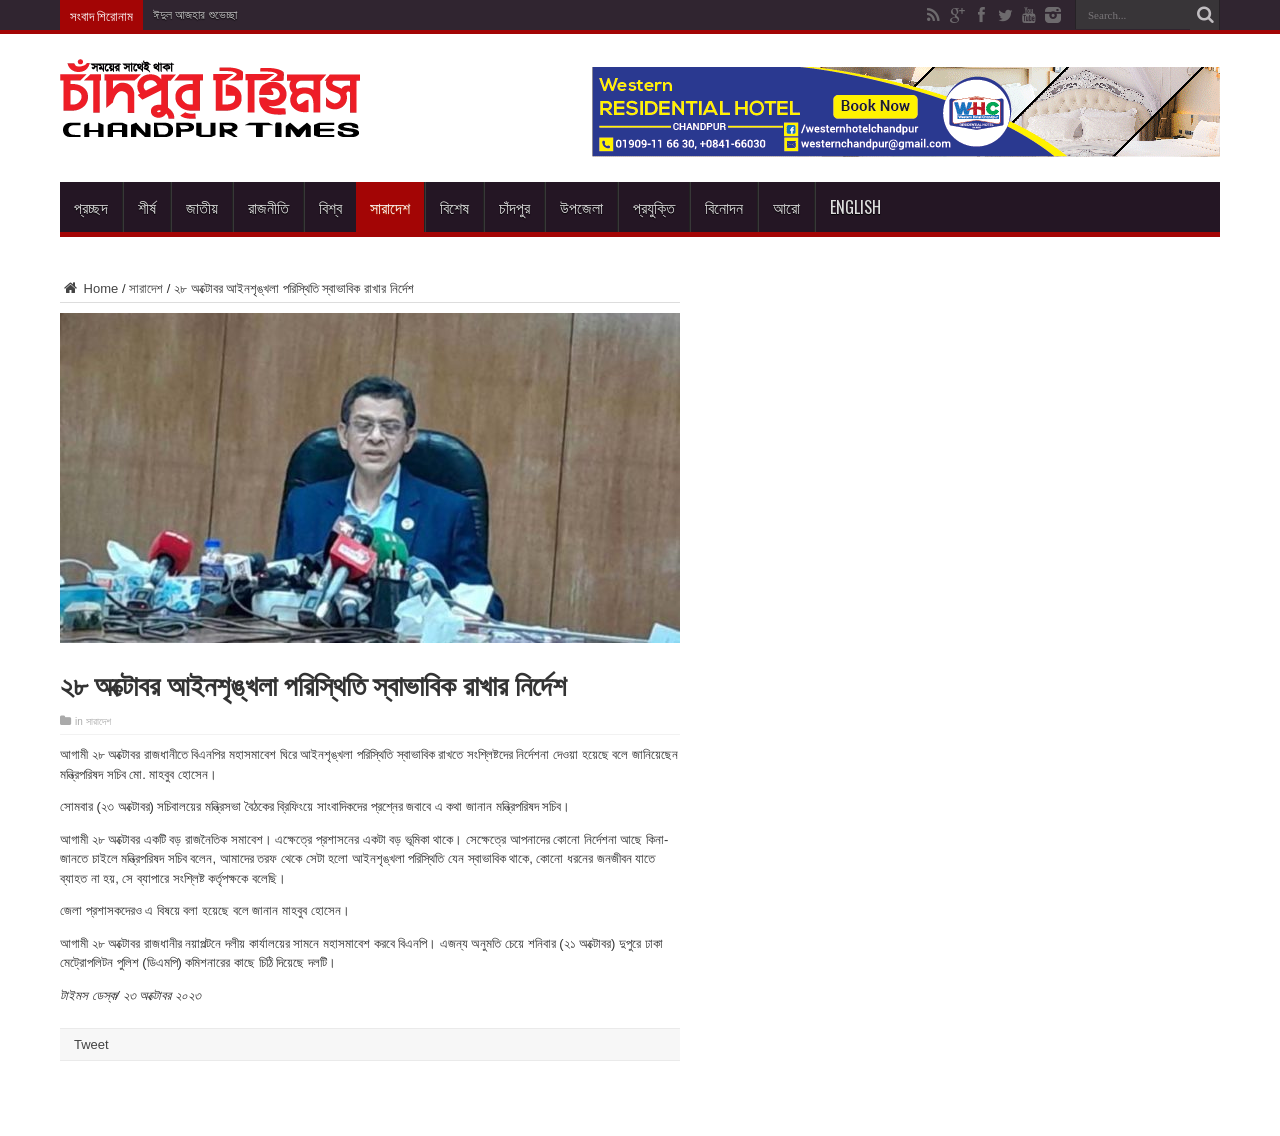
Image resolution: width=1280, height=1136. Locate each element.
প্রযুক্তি (654, 207)
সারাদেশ (390, 207)
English (855, 207)
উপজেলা (581, 207)
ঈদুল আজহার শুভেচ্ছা (195, 15)
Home (89, 288)
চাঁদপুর (514, 207)
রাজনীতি (268, 207)
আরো (786, 207)
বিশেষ (454, 207)
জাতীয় (202, 207)
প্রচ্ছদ (91, 207)
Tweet (91, 1044)
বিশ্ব (330, 207)
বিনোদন (724, 207)
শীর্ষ (147, 207)
